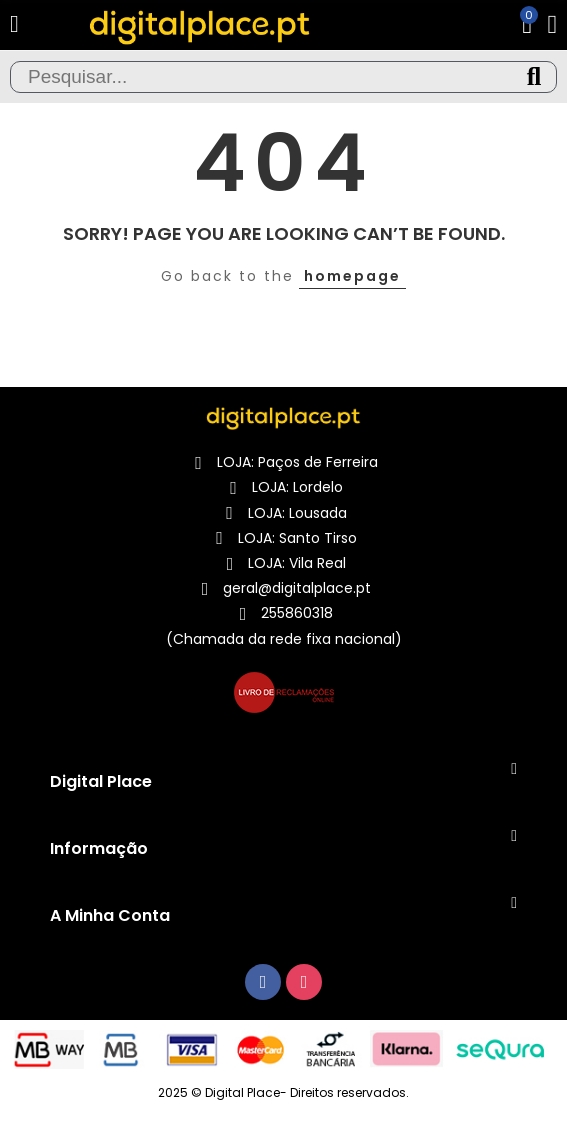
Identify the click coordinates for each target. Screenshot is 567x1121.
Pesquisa (534, 77)
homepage (352, 276)
